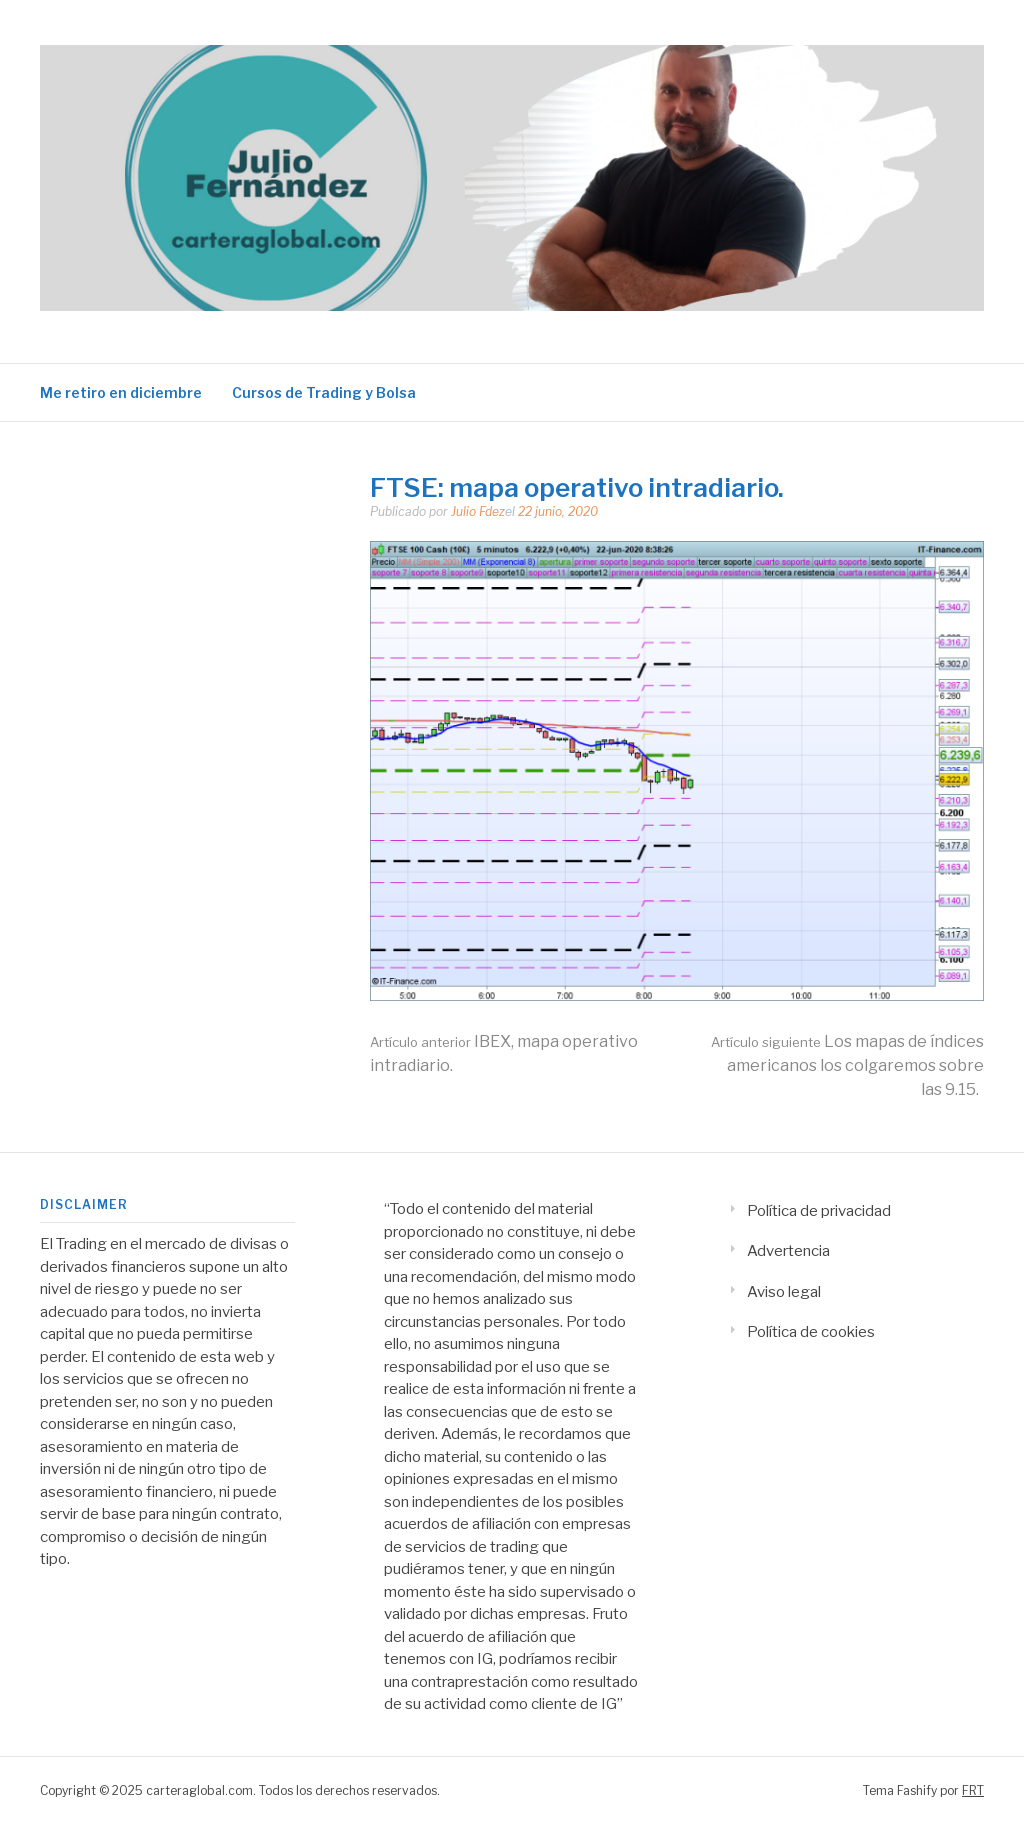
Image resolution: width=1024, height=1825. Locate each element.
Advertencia (788, 1251)
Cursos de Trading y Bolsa (324, 392)
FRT (973, 1790)
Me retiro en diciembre (121, 392)
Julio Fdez (478, 511)
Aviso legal (784, 1292)
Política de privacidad (819, 1211)
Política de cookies (811, 1332)
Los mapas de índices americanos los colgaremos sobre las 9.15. (847, 1065)
